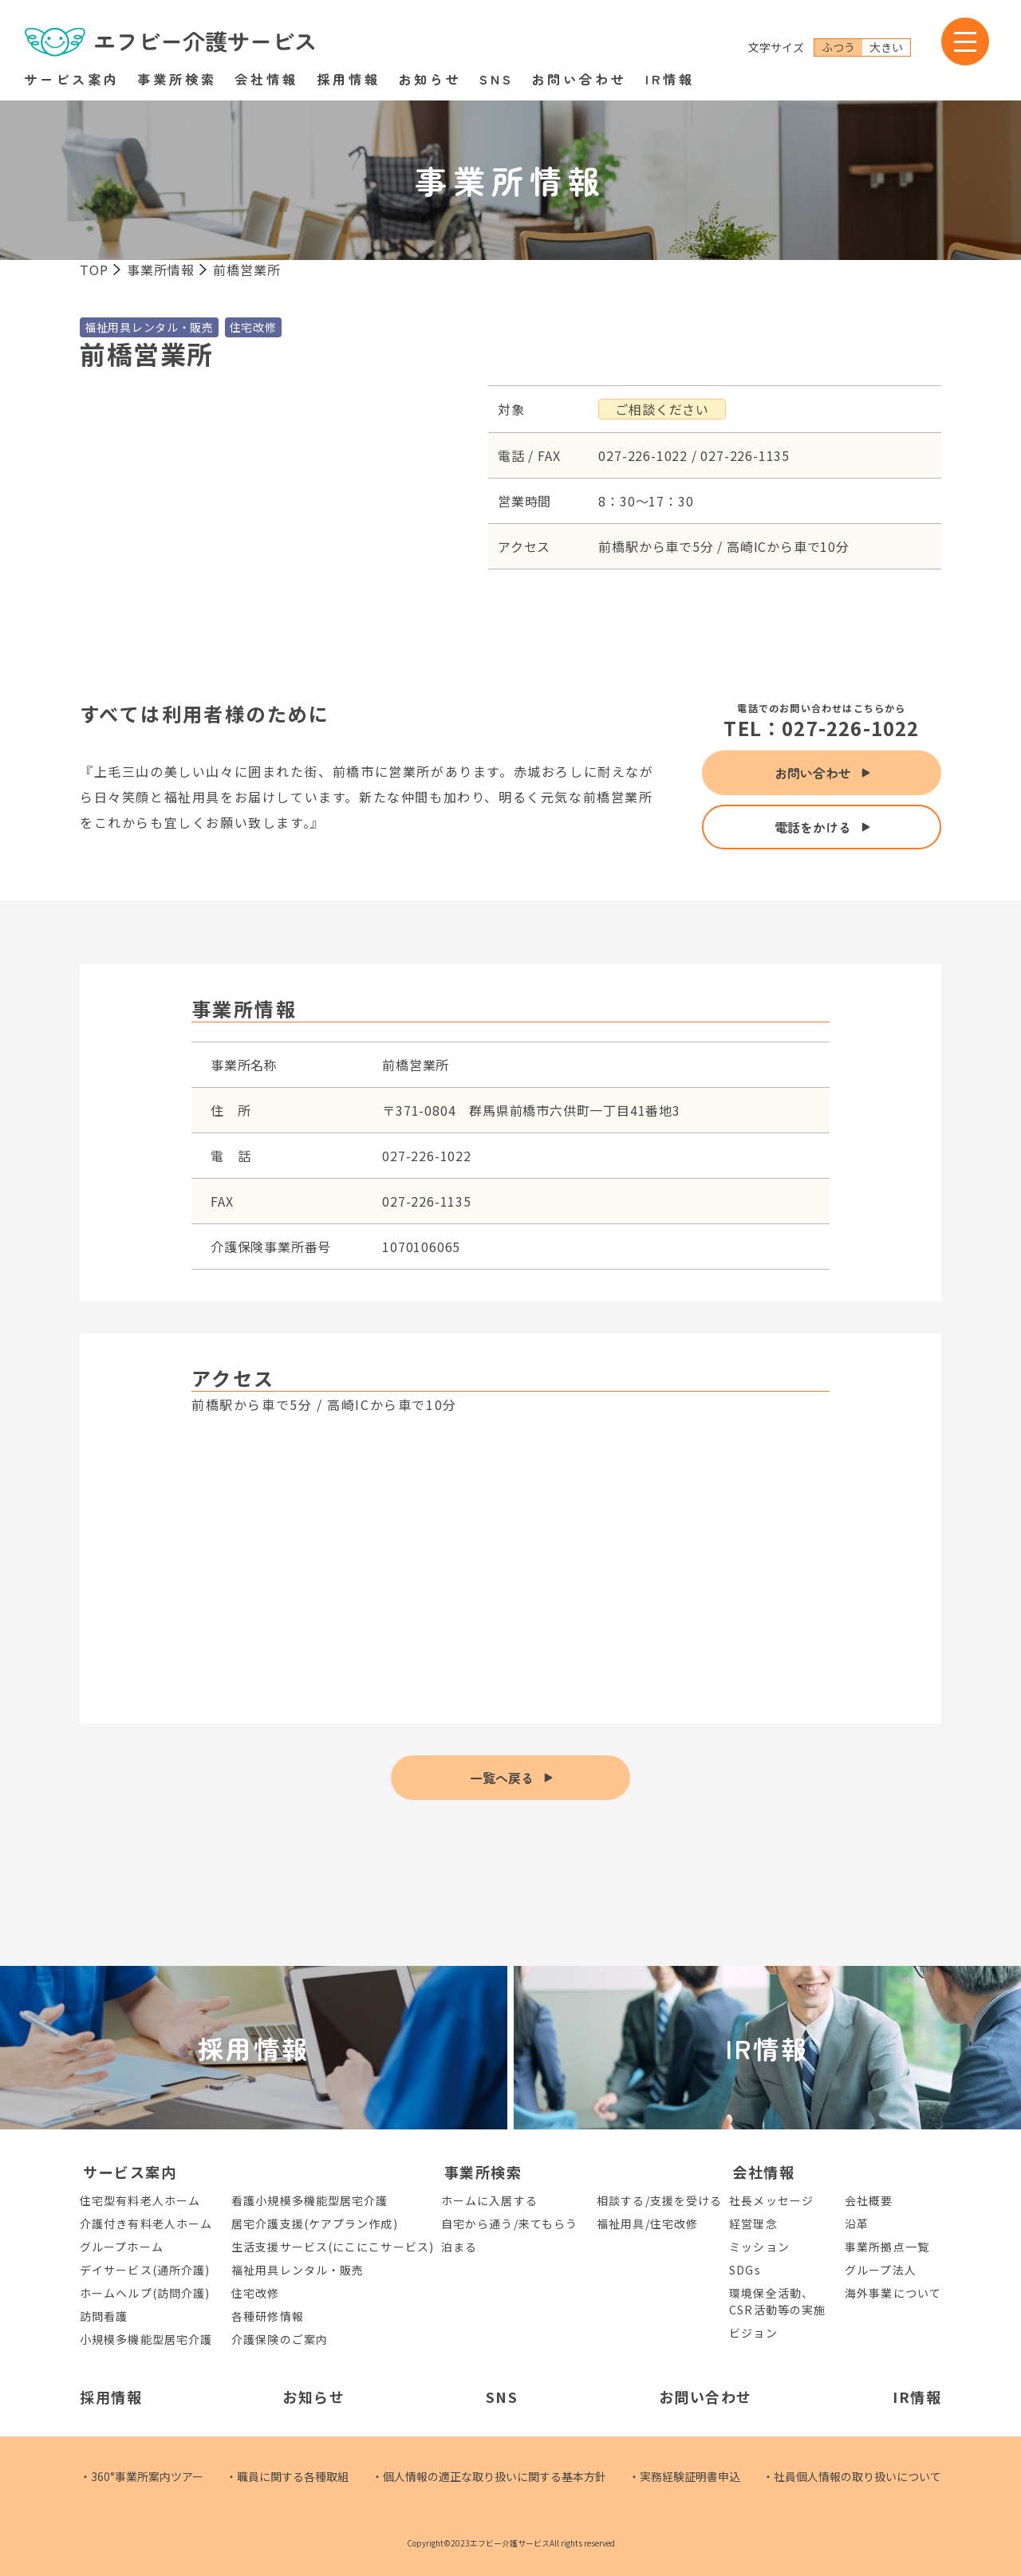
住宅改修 (255, 2293)
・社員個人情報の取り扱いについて (852, 2476)
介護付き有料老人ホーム (146, 2223)
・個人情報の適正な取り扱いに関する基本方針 (489, 2476)
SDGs (744, 2270)
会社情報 (266, 79)
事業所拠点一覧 (887, 2247)
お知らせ (430, 79)
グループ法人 (881, 2270)
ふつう (838, 47)
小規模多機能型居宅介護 (146, 2339)
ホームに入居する (489, 2200)
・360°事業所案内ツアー (141, 2476)
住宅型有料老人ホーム (140, 2200)
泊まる (459, 2247)
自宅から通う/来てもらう (509, 2223)
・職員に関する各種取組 (287, 2476)
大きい (886, 47)
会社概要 (869, 2200)
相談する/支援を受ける (659, 2200)
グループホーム (122, 2247)
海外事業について (893, 2293)
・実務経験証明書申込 (684, 2476)
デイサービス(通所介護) (145, 2270)
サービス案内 (72, 79)
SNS (496, 79)
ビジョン (753, 2333)
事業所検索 (177, 79)
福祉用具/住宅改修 (647, 2223)
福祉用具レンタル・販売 (297, 2270)
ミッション (759, 2247)
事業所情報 (160, 269)
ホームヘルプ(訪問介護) (145, 2293)
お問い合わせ (579, 79)
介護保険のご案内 (279, 2339)
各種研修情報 (267, 2316)
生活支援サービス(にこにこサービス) (332, 2247)
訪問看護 (104, 2316)
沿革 (857, 2223)
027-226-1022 (850, 728)
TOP (94, 269)
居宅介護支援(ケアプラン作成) (314, 2223)
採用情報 (348, 79)
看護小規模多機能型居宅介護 (309, 2200)
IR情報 (670, 79)
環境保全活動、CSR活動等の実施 (777, 2301)
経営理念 (753, 2223)
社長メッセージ (771, 2200)
